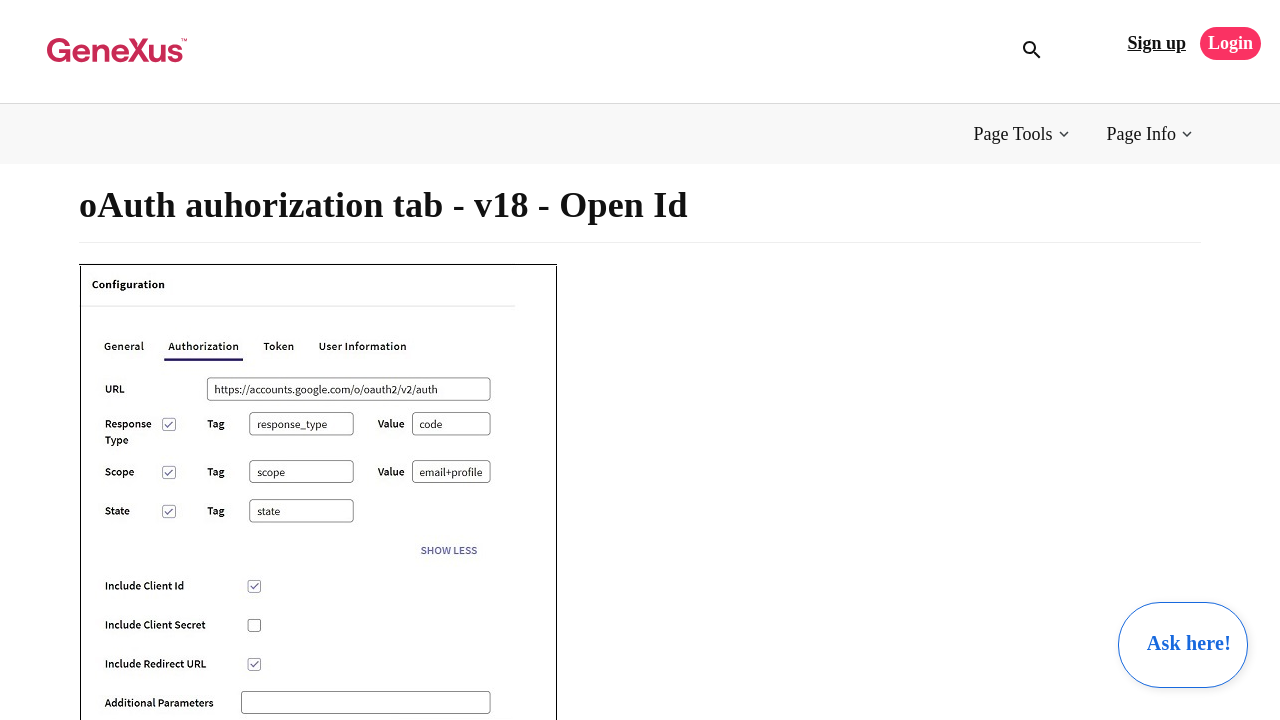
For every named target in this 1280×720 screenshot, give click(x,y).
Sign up (1156, 43)
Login (1230, 43)
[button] (1023, 134)
